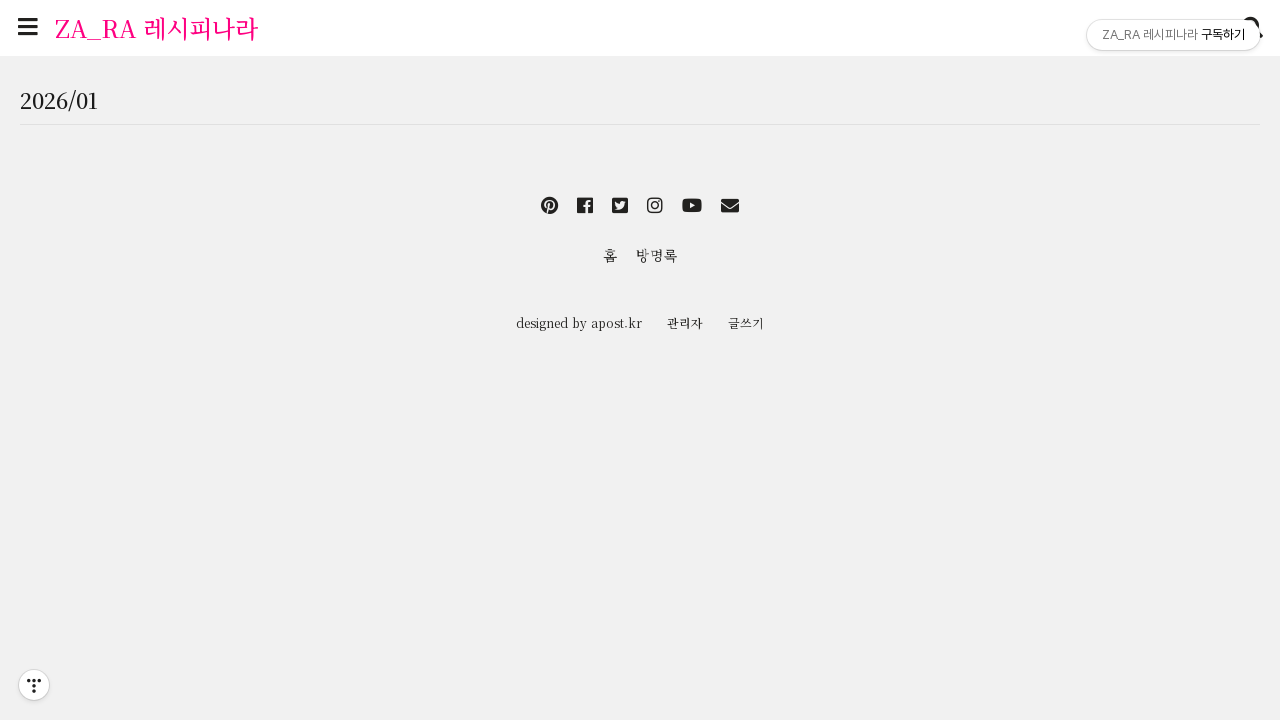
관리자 (685, 322)
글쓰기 (746, 322)
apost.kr (616, 322)
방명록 (657, 255)
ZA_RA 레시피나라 (156, 27)
